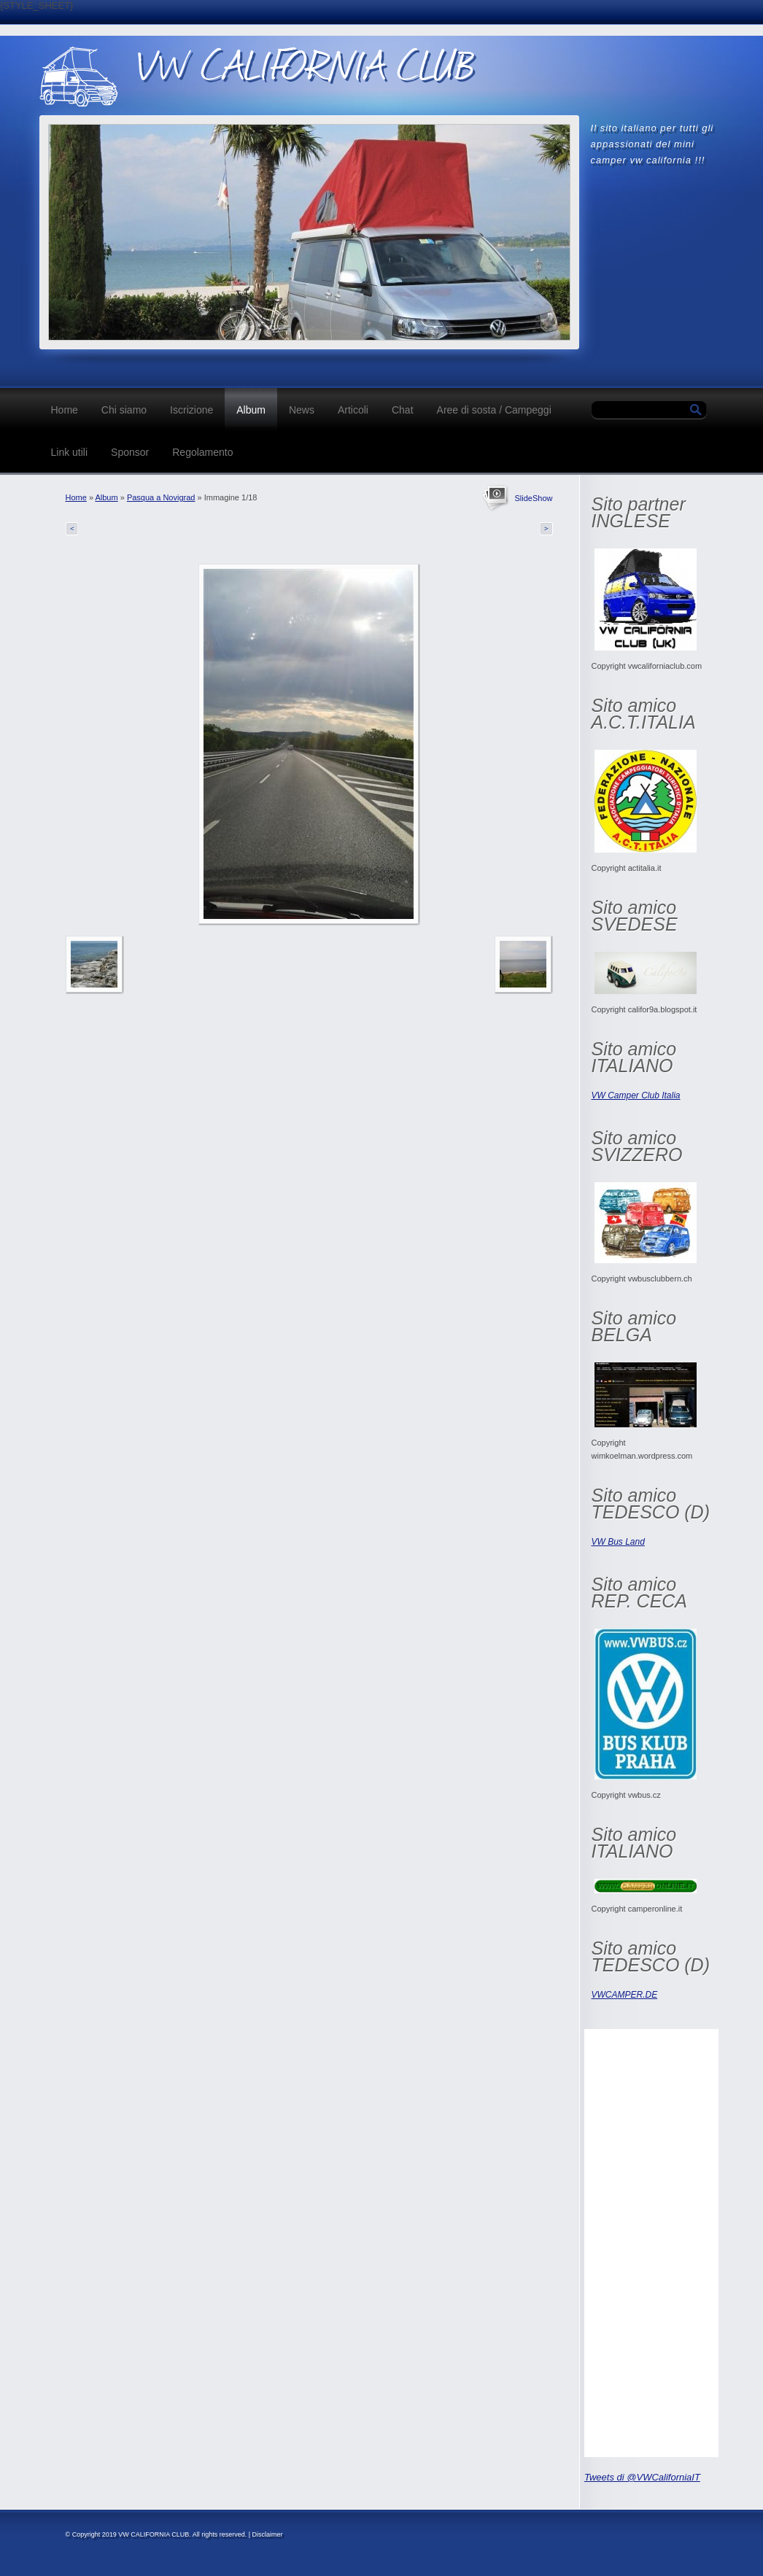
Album (251, 410)
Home (64, 410)
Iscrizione (191, 410)
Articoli (353, 410)
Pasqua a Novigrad (161, 497)
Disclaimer (267, 2534)
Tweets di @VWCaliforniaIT (642, 2477)
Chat (403, 410)
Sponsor (130, 452)
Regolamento (202, 452)
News (301, 410)
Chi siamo (124, 410)
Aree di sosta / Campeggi (494, 410)
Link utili (69, 452)
